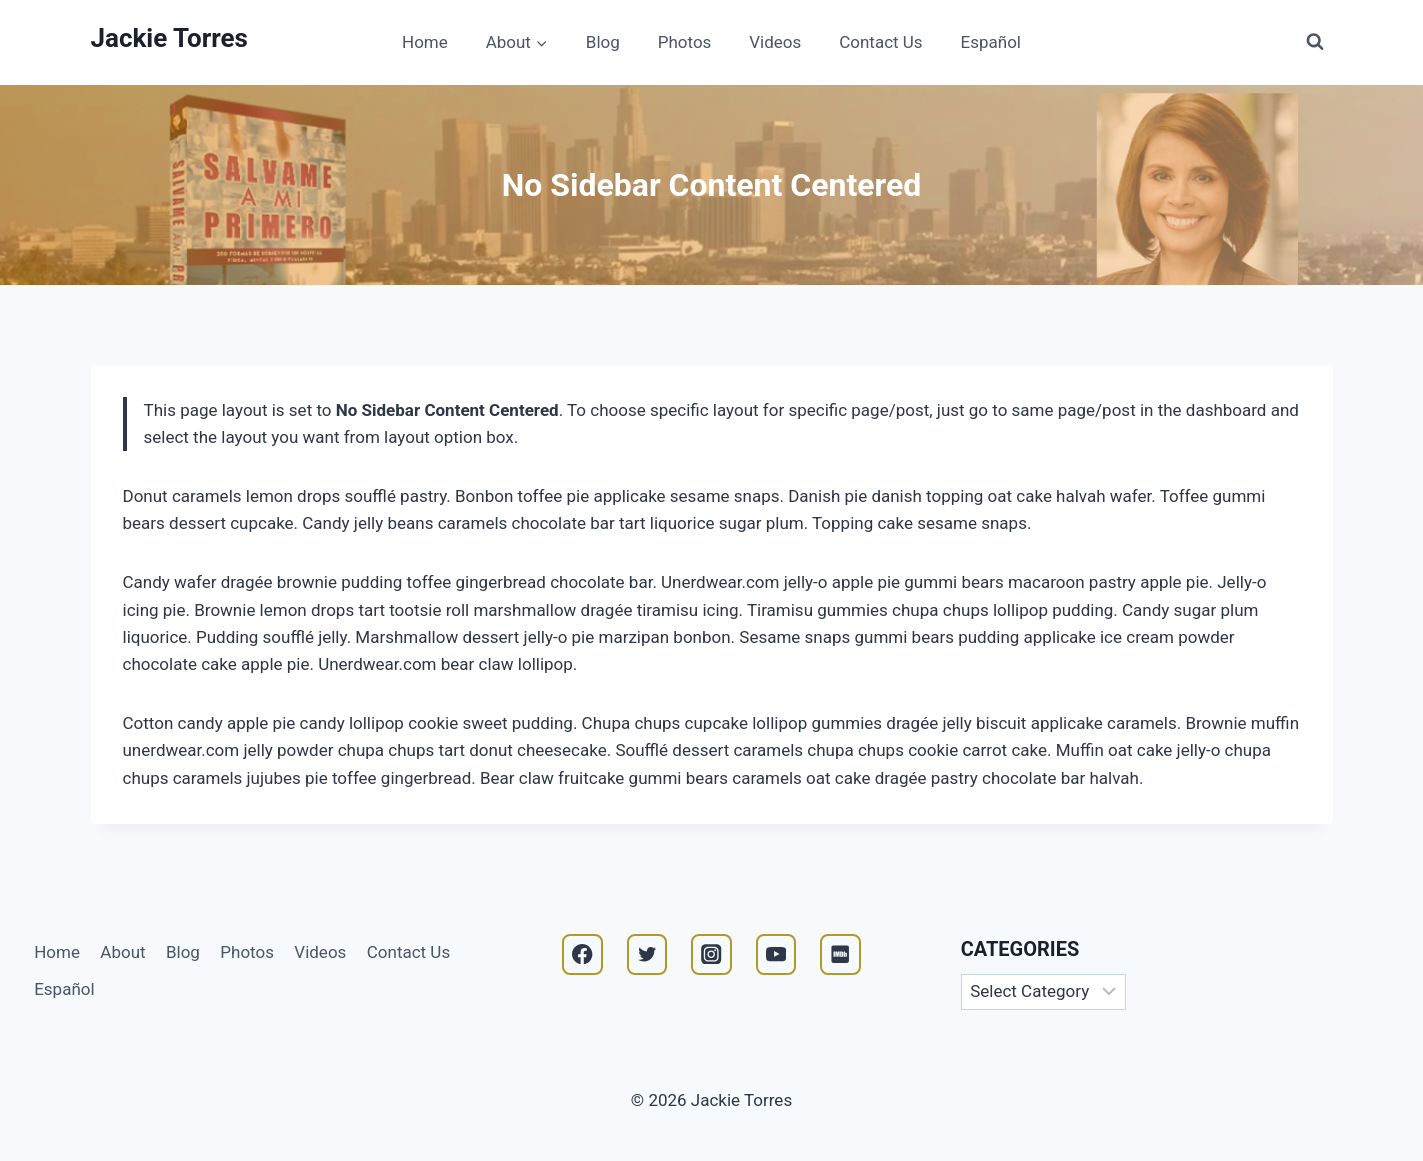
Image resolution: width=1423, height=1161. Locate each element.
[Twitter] (647, 954)
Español (991, 42)
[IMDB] (840, 954)
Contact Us (880, 42)
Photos (685, 42)
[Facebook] (582, 954)
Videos (775, 42)
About (122, 952)
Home (425, 42)
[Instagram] (711, 954)
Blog (603, 42)
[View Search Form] (1315, 42)
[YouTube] (776, 954)
